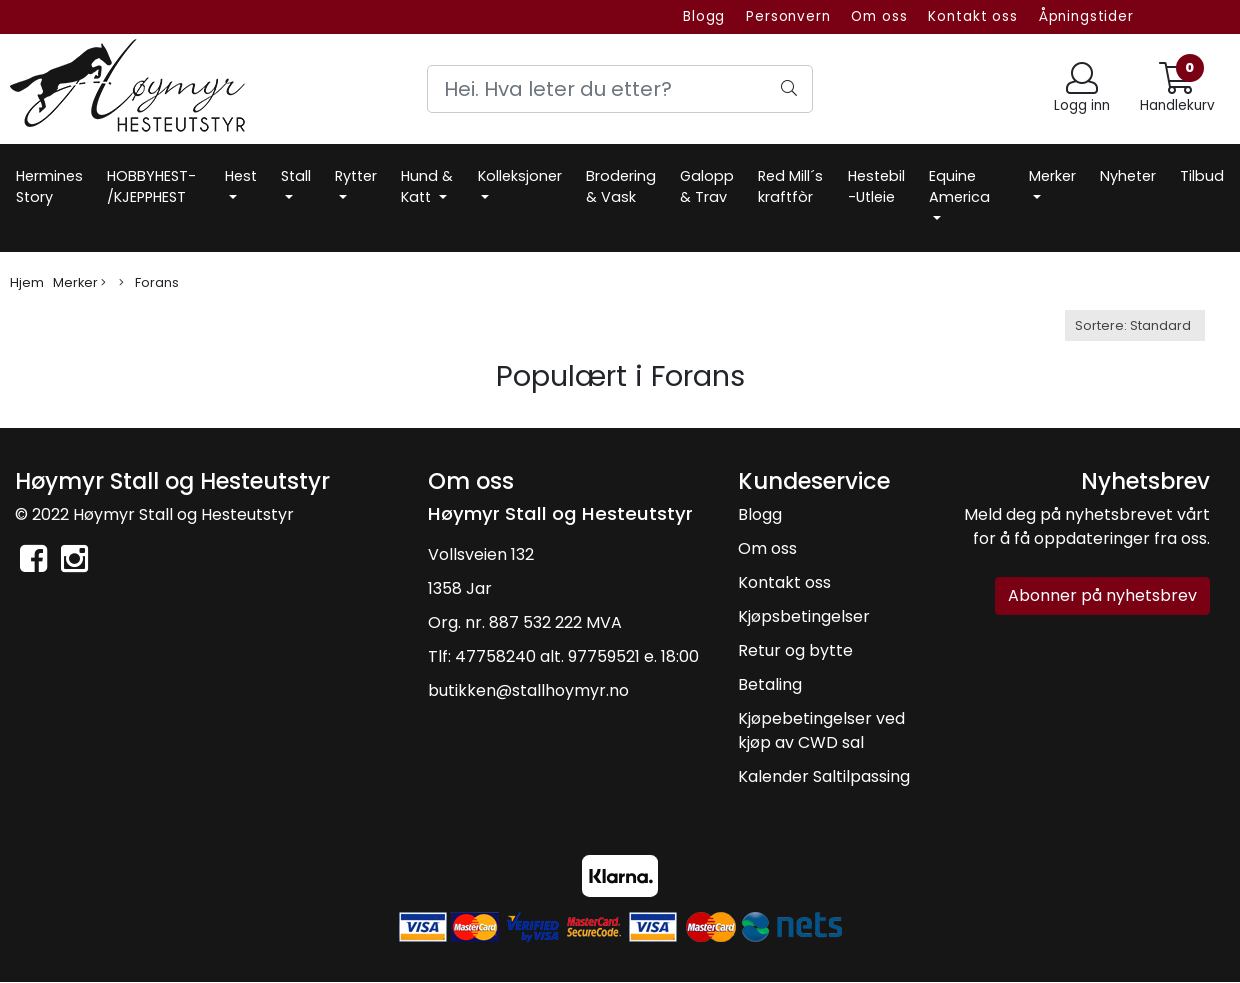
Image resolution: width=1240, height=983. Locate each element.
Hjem (27, 282)
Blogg (704, 16)
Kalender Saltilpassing (824, 776)
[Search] (620, 89)
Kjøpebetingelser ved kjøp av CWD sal (821, 730)
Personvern (788, 16)
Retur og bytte (795, 650)
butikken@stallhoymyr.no (528, 690)
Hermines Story (49, 187)
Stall (296, 176)
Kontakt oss (972, 16)
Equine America (959, 187)
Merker (1052, 176)
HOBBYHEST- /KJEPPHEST (151, 187)
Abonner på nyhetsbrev (1102, 595)
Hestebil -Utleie (876, 187)
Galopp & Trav (707, 187)
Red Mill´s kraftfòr (790, 187)
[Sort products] (1135, 325)
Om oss (879, 16)
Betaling (770, 684)
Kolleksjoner (520, 176)
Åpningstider (1086, 16)
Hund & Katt (427, 187)
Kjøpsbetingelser (804, 616)
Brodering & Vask (621, 187)
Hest (241, 176)
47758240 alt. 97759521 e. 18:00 (577, 656)
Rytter (356, 176)
